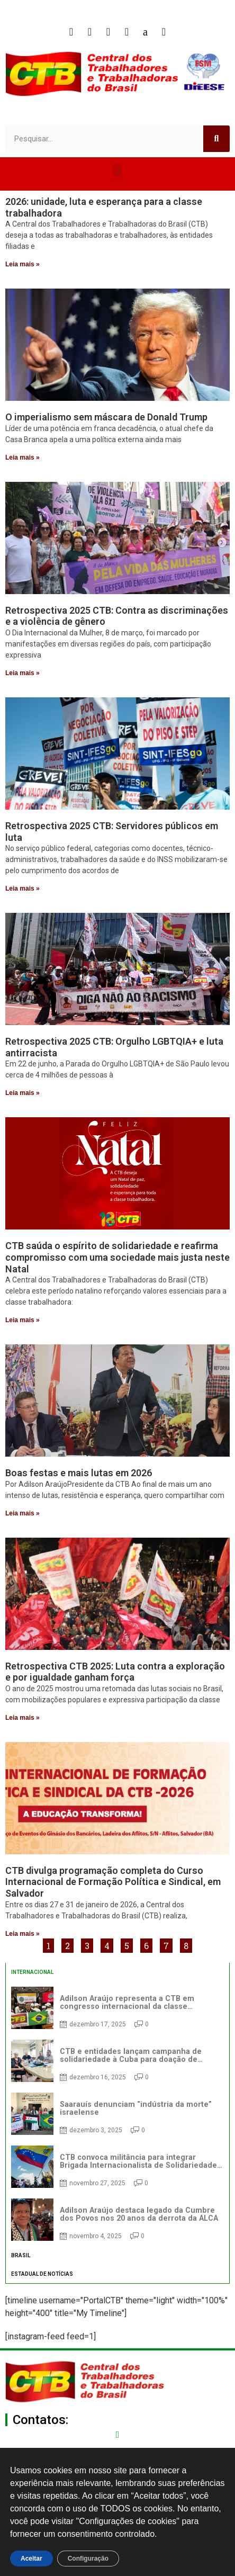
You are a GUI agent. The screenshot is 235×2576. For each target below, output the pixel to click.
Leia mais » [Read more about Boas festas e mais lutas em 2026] (22, 1513)
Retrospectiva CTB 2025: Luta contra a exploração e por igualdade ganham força (115, 1672)
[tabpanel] (117, 2113)
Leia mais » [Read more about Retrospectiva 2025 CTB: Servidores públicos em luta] (22, 888)
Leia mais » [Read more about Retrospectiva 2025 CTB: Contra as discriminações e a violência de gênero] (22, 673)
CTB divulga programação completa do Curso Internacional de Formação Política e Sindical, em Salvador (113, 1882)
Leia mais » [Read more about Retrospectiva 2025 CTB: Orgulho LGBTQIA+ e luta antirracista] (22, 1093)
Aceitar (31, 2558)
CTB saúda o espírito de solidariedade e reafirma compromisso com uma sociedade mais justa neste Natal (117, 1257)
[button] (117, 171)
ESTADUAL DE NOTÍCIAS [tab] (42, 2274)
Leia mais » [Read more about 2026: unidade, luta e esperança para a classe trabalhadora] (22, 264)
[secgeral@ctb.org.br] (117, 2434)
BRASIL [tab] (20, 2255)
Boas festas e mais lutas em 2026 (78, 1472)
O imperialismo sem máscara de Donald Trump (106, 417)
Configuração (88, 2558)
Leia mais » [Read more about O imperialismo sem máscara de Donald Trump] (22, 457)
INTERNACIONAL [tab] (32, 1972)
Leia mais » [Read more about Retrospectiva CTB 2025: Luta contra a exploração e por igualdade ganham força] (22, 1717)
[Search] (216, 138)
